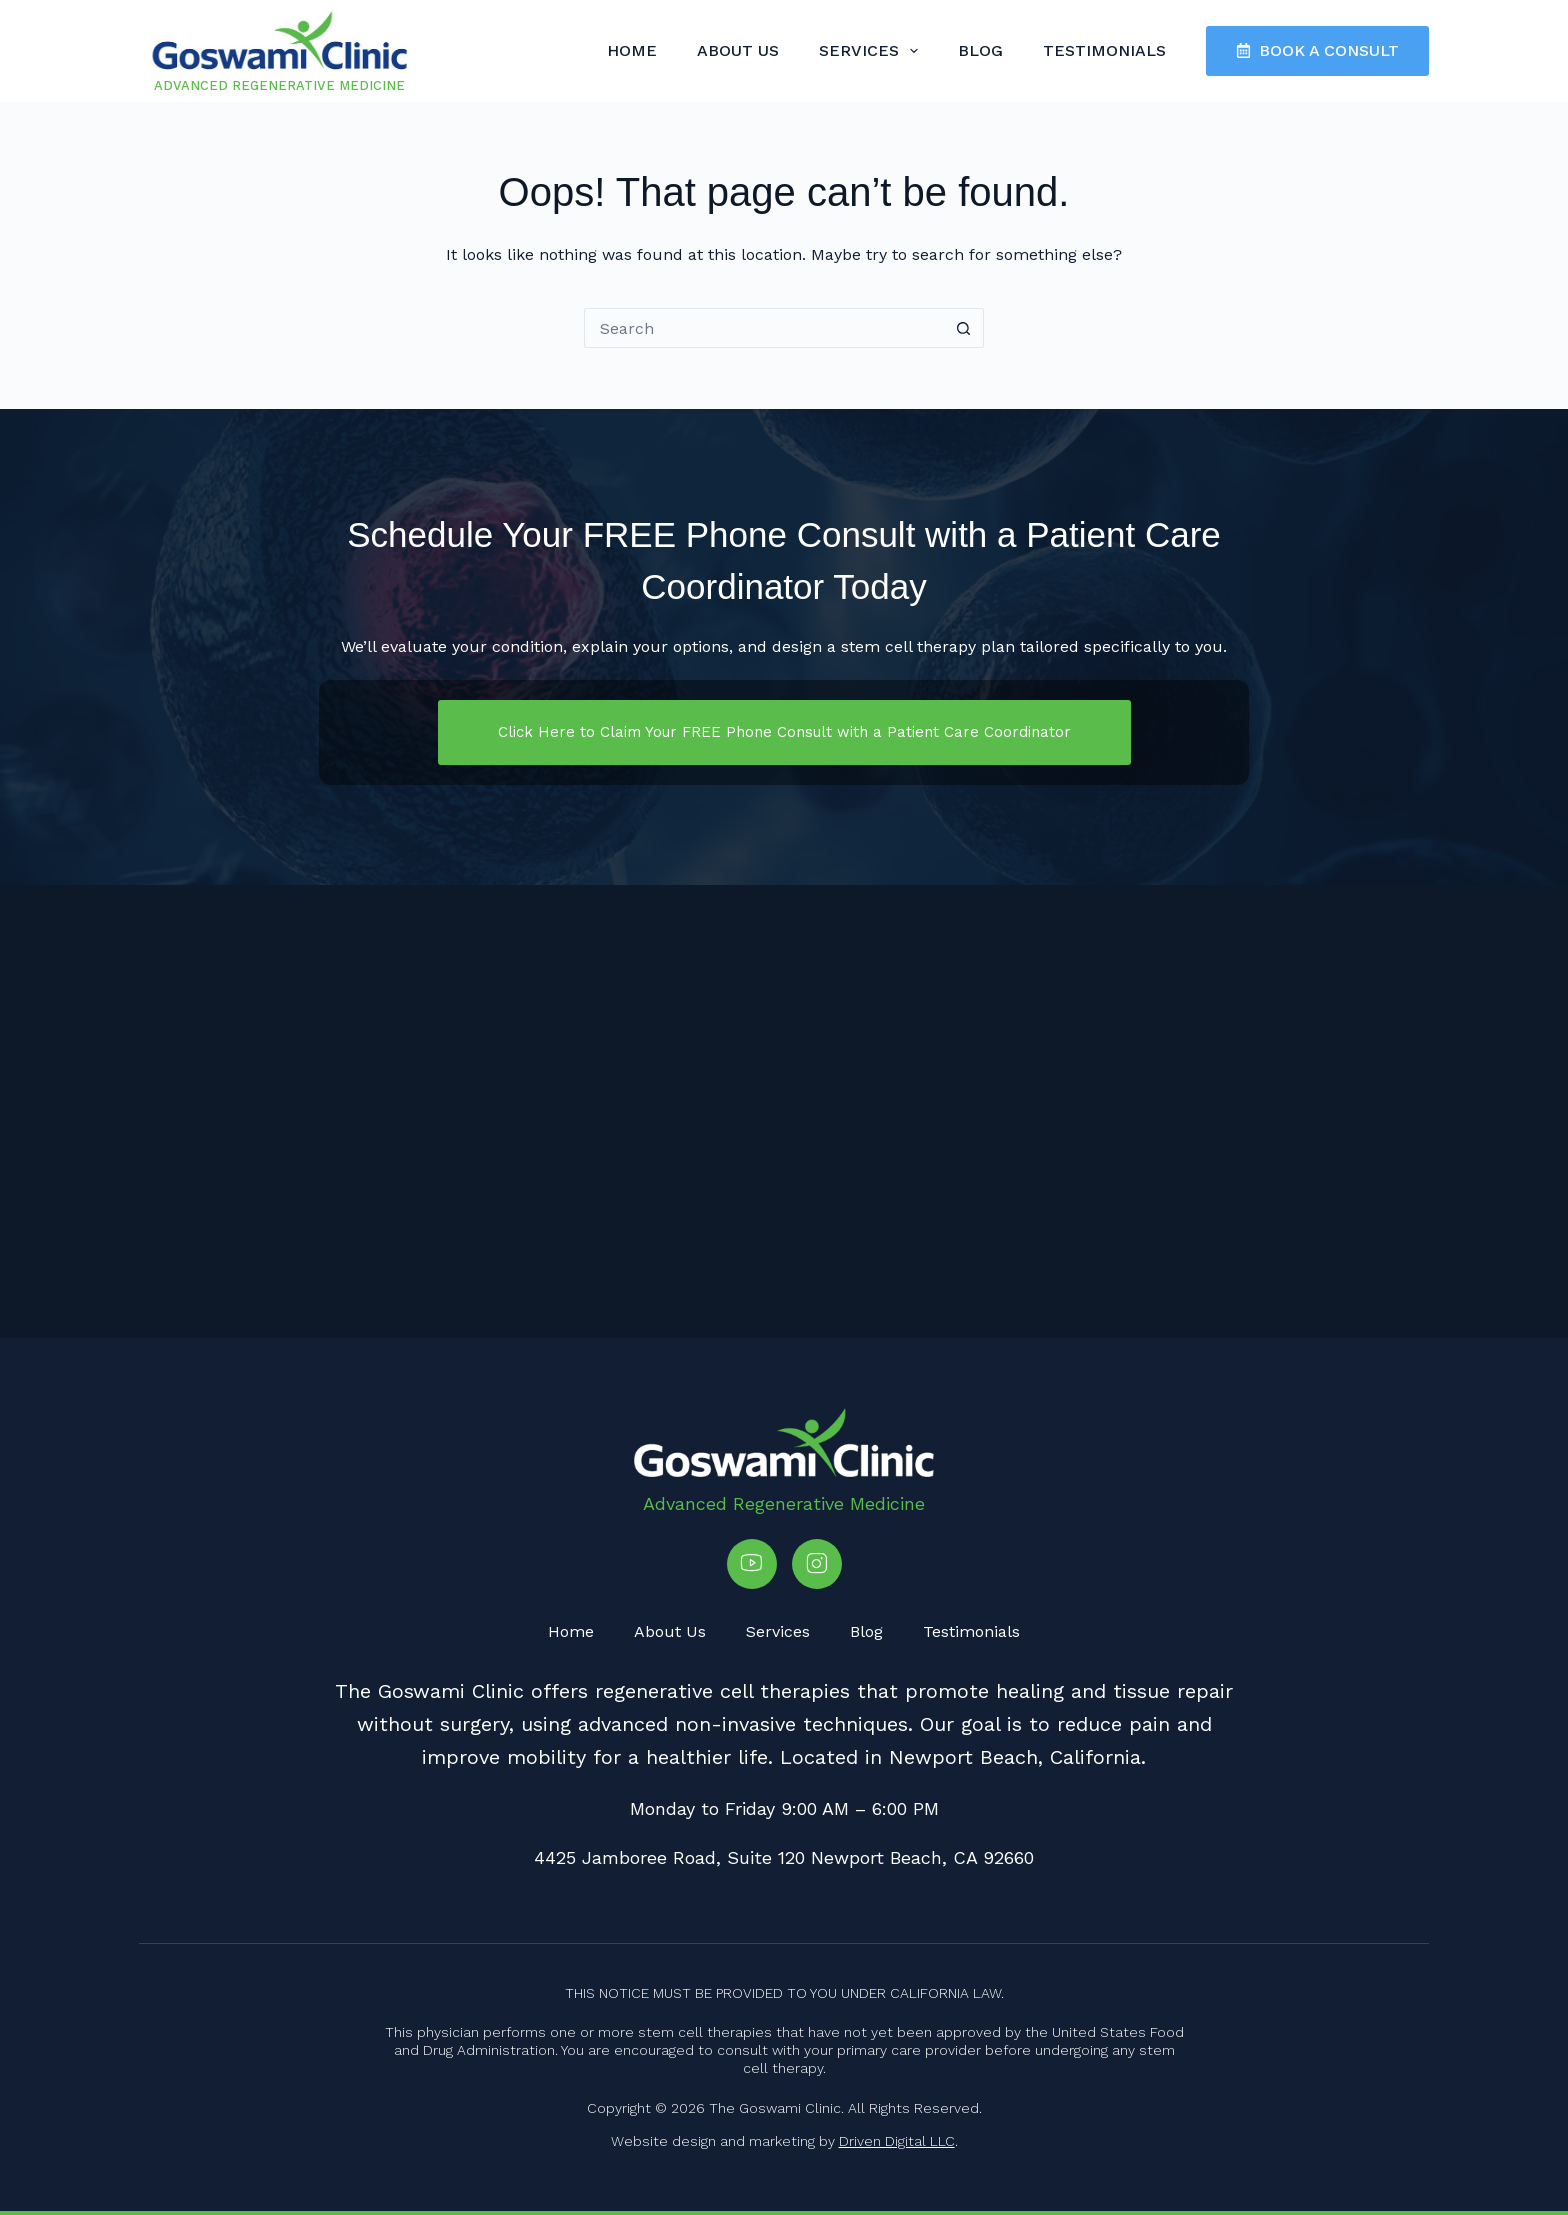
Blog (980, 50)
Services (872, 51)
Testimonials (1104, 50)
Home (632, 50)
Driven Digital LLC (897, 2141)
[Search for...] (764, 328)
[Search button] (964, 328)
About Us (738, 50)
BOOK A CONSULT (1317, 50)
